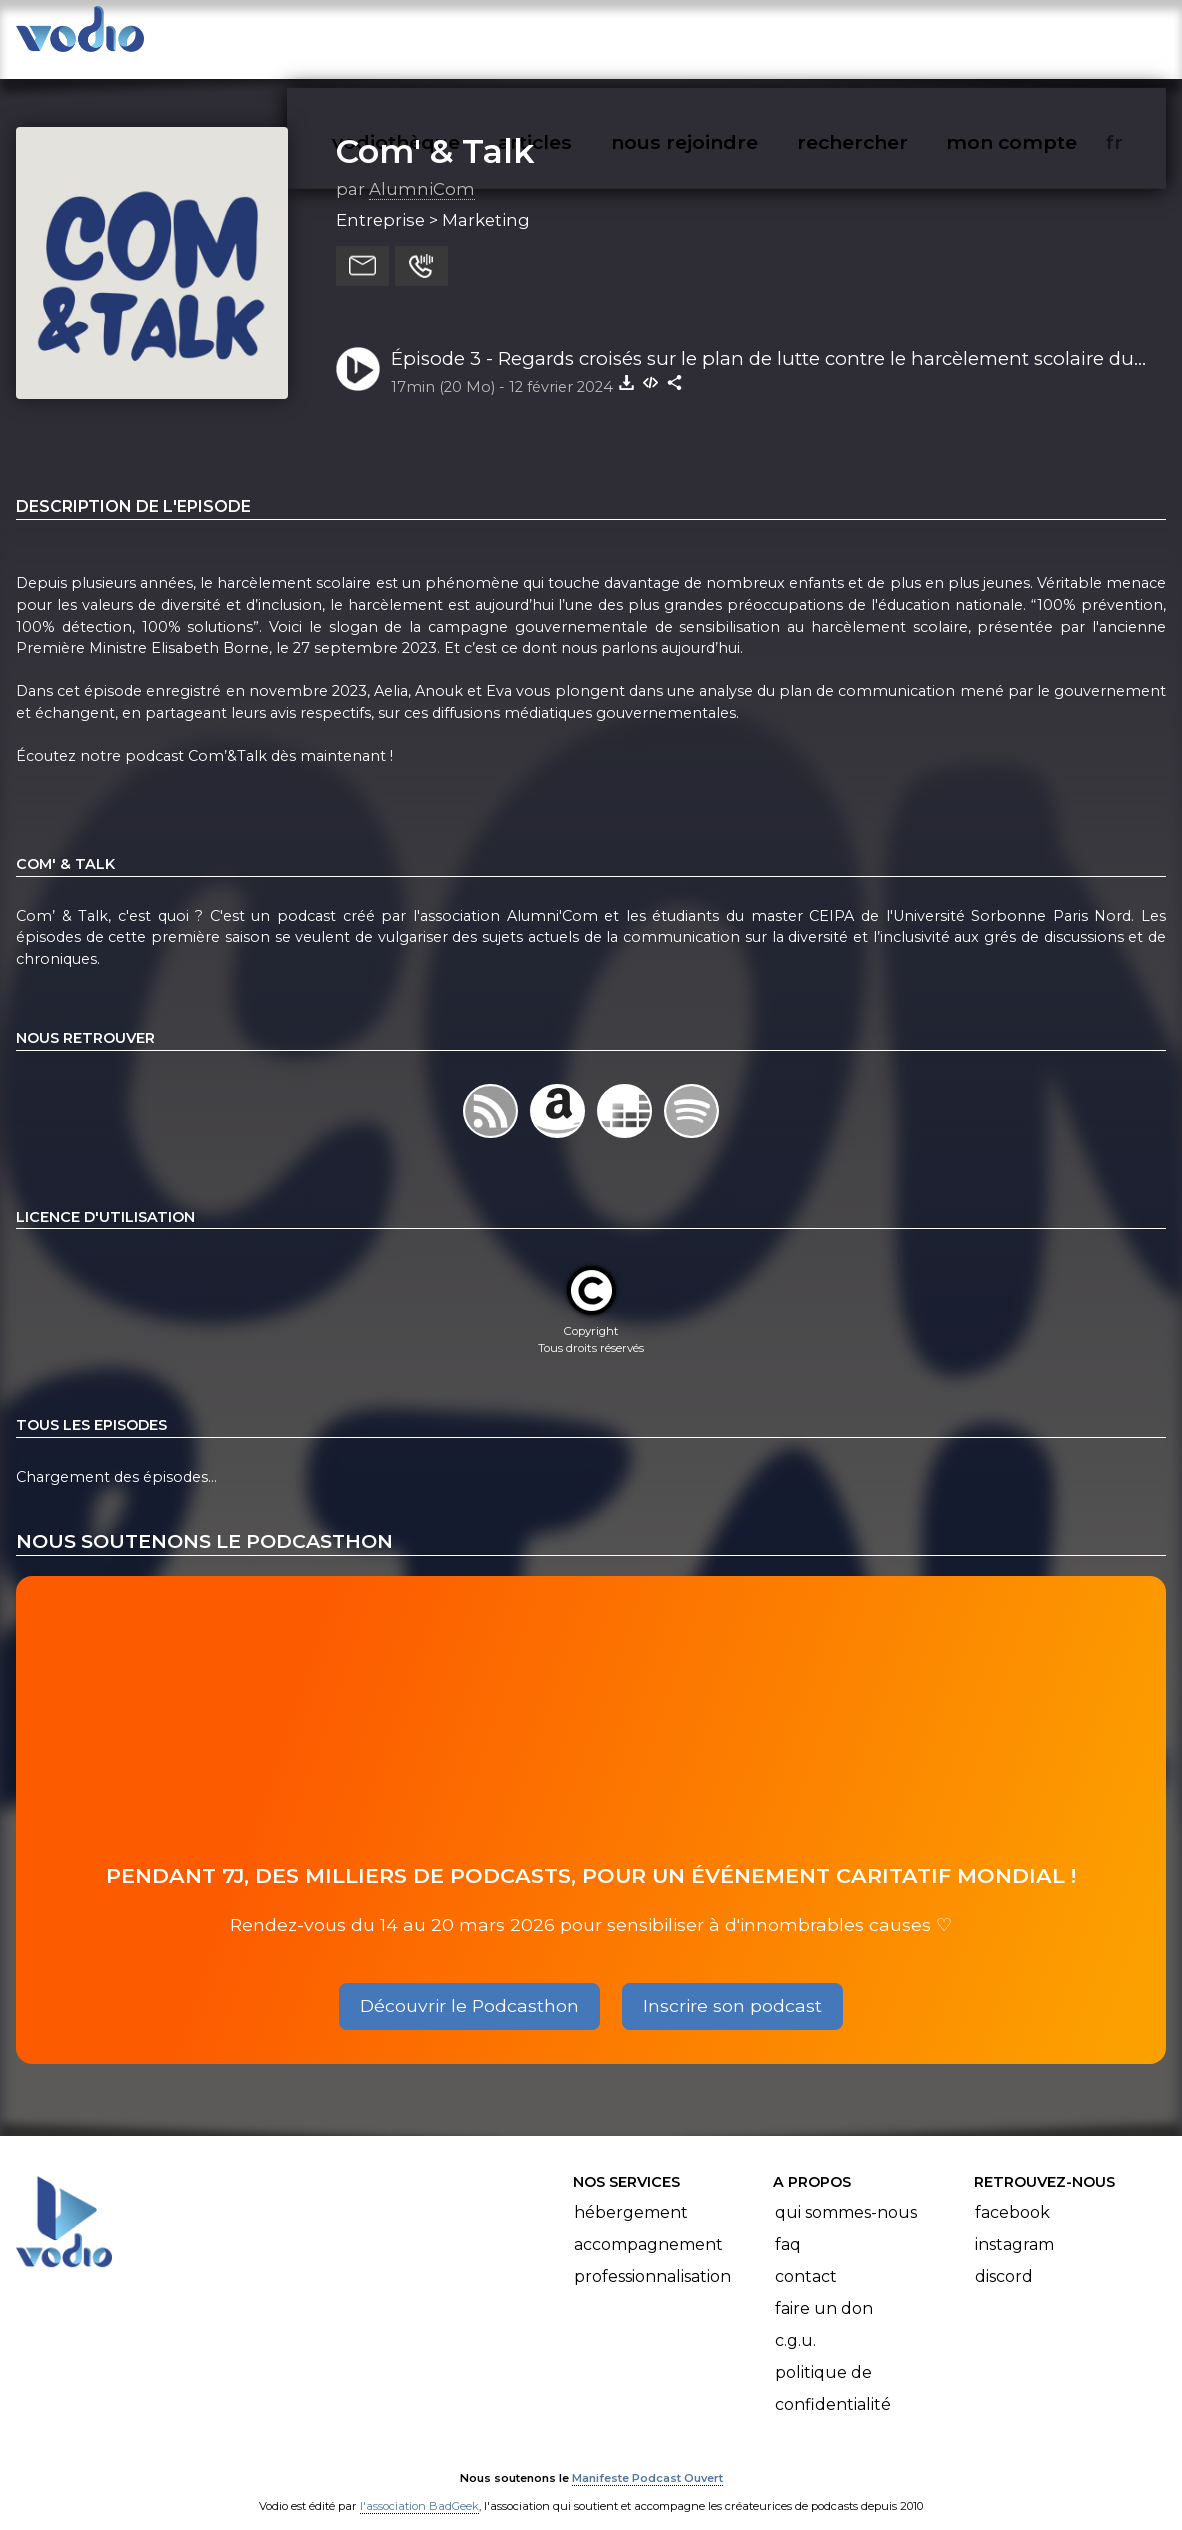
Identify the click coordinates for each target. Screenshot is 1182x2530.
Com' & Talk (435, 131)
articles (580, 36)
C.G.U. (795, 2320)
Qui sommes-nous (846, 2192)
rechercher (888, 36)
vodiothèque (444, 36)
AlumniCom (422, 169)
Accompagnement (648, 2224)
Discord (1004, 2256)
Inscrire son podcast (732, 1986)
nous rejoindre (725, 36)
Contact (806, 2256)
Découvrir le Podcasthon (469, 1986)
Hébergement (631, 2192)
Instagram (1014, 2224)
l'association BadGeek (419, 2486)
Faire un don (824, 2288)
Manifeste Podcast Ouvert (647, 2458)
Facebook (1012, 2192)
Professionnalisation (652, 2256)
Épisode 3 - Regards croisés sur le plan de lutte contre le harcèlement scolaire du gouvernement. (762, 340)
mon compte (1044, 36)
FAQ (788, 2224)
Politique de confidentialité (833, 2368)
